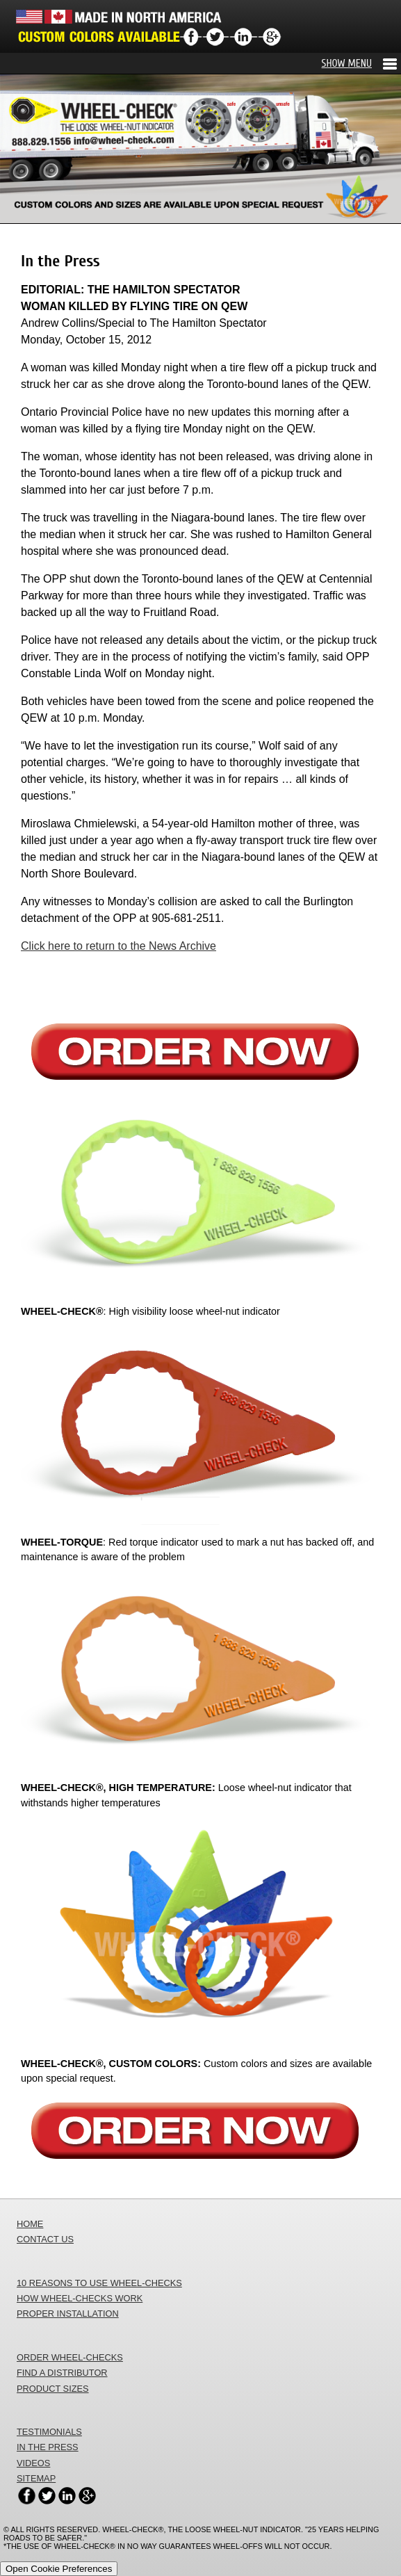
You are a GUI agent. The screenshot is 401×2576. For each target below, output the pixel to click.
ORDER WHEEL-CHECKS (70, 2357)
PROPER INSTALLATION (68, 2313)
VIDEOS (33, 2463)
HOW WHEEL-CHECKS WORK (79, 2298)
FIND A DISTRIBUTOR (62, 2372)
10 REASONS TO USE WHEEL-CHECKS (99, 2283)
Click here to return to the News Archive (118, 946)
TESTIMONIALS (49, 2432)
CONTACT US (45, 2239)
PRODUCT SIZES (53, 2388)
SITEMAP (36, 2478)
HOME (30, 2224)
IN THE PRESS (48, 2447)
